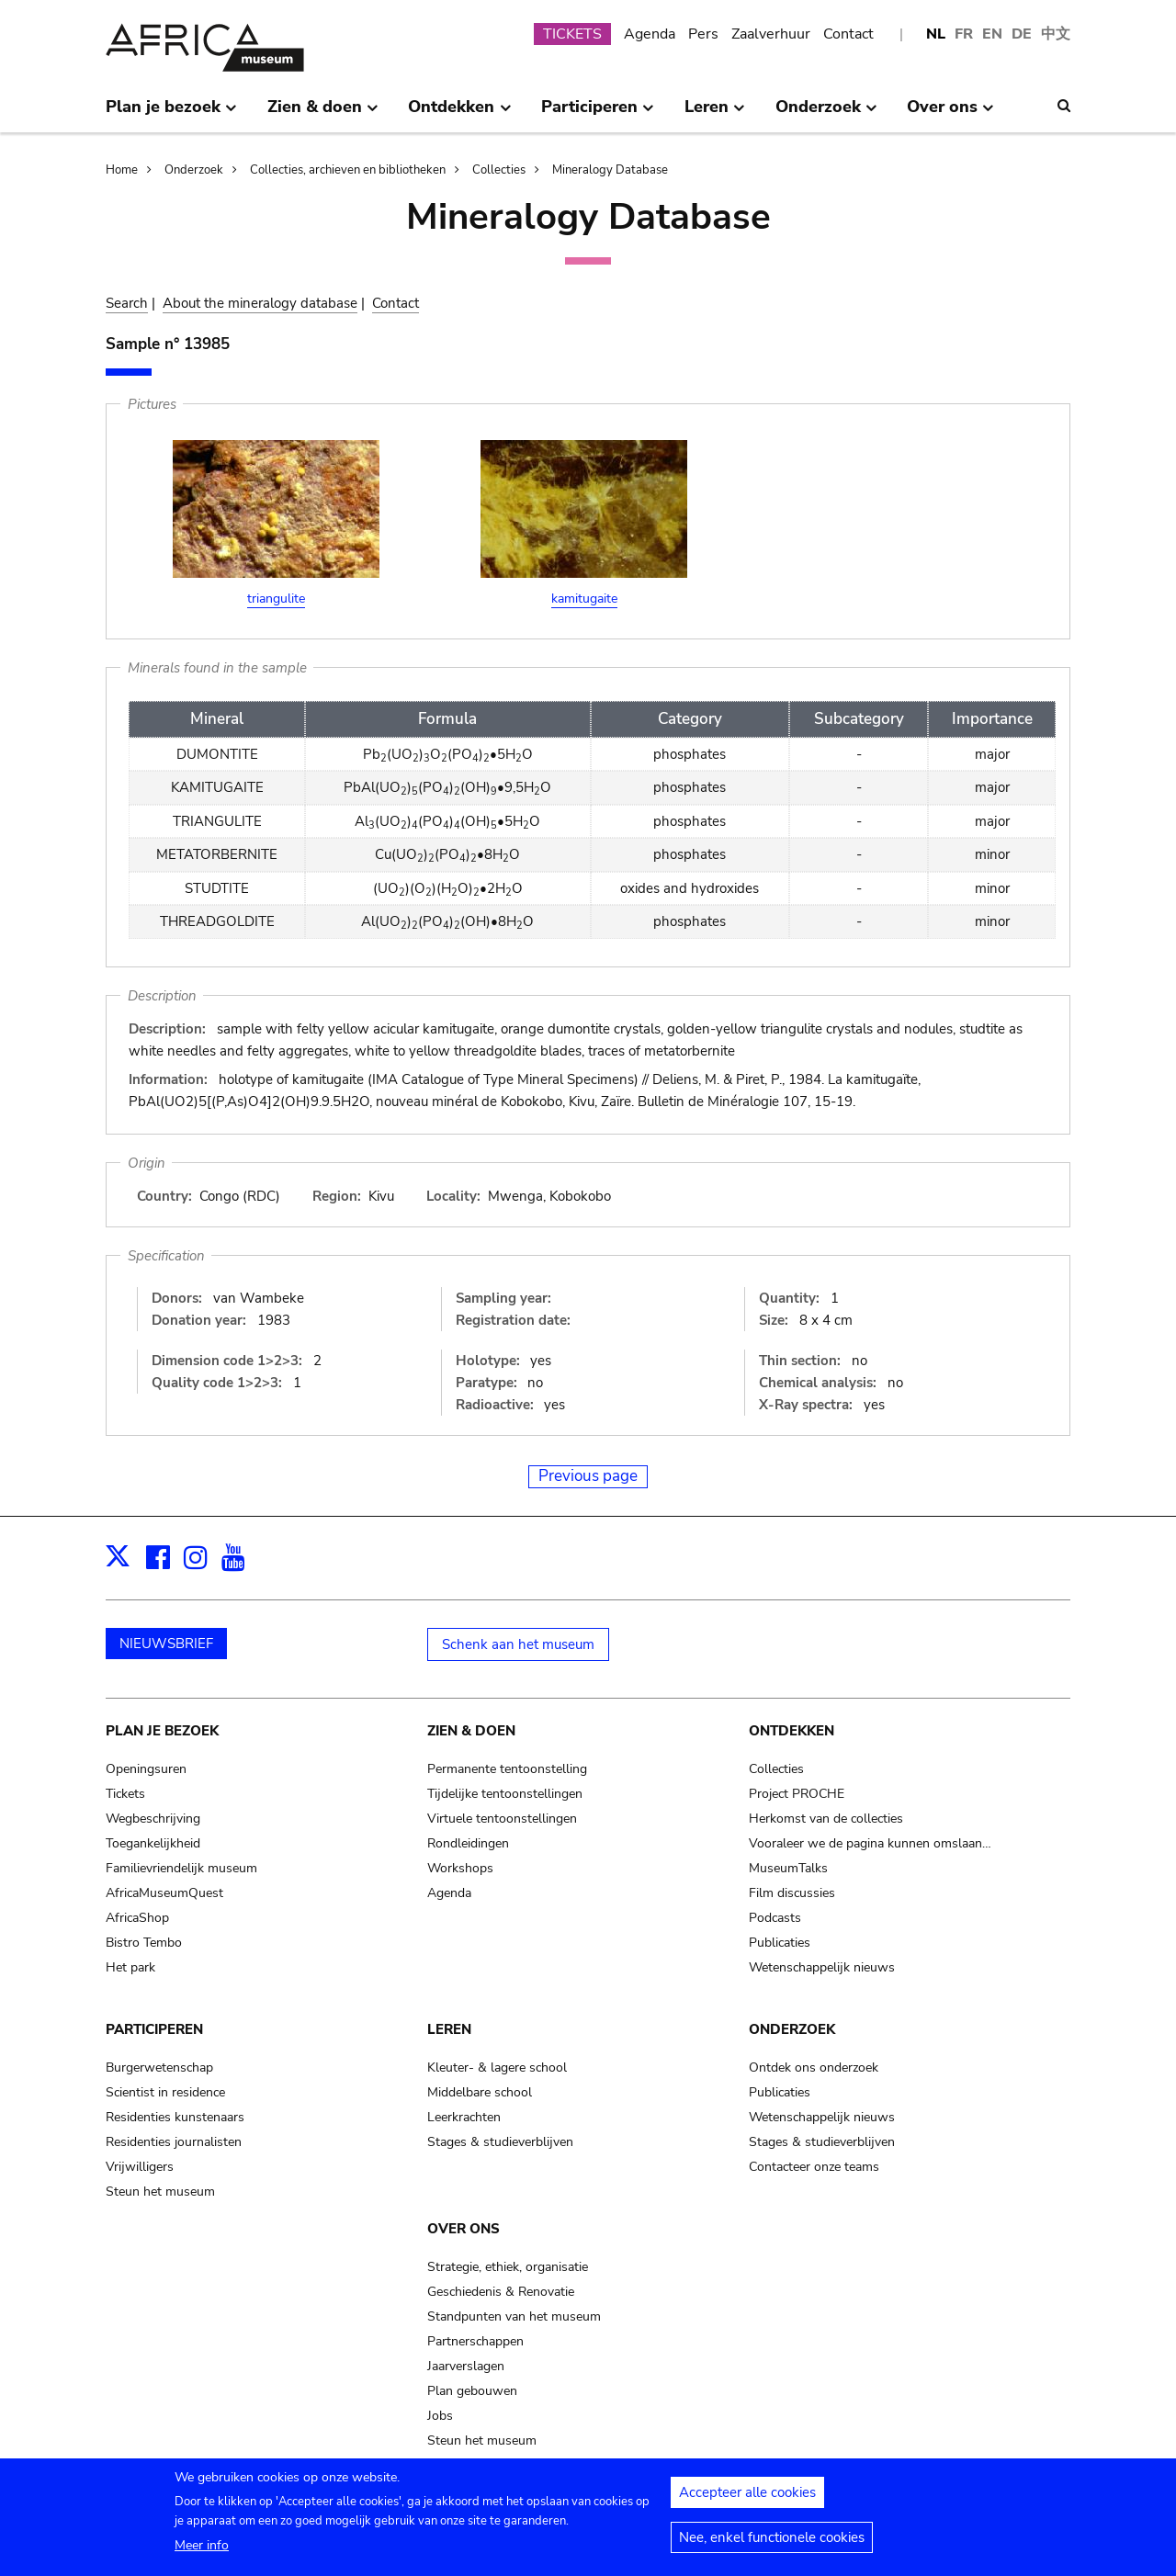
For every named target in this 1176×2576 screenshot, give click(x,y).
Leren (449, 2029)
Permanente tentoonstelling (507, 1769)
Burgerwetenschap (159, 2067)
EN (992, 34)
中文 (1055, 34)
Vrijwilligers (140, 2166)
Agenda (649, 34)
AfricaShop (137, 1917)
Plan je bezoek (162, 1731)
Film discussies (792, 1893)
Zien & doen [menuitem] (323, 114)
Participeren (154, 2029)
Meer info (202, 2552)
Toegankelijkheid (153, 1843)
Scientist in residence (165, 2092)
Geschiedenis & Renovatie (500, 2291)
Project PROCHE (796, 1793)
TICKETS (572, 34)
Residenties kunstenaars (175, 2117)
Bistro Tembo (144, 1942)
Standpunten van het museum (514, 2316)
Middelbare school (479, 2092)
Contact (848, 34)
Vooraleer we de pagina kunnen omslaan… (870, 1843)
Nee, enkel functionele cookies (772, 2545)
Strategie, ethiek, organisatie (507, 2267)
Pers (703, 34)
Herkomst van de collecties (826, 1818)
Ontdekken (791, 1731)
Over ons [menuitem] (950, 114)
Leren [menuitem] (714, 114)
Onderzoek (193, 170)
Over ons (463, 2229)
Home (122, 170)
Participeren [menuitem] (597, 114)
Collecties (499, 170)
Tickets (125, 1793)
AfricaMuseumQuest (164, 1893)
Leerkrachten (464, 2117)
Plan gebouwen (472, 2391)
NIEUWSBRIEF (166, 1643)
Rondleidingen (468, 1843)
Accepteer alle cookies (747, 2500)
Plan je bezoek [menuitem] (171, 114)
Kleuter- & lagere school (497, 2067)
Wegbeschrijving (153, 1818)
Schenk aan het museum (518, 1644)
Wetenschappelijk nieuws (822, 1967)
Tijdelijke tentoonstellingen (504, 1793)
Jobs (440, 2415)
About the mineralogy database (260, 303)
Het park (130, 1967)
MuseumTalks (788, 1868)
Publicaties (779, 1942)
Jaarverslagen (465, 2366)
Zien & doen (471, 1731)
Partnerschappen (475, 2341)
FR (964, 34)
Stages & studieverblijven (500, 2142)
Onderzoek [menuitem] (826, 114)
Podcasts (775, 1917)
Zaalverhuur (770, 34)
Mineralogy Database (610, 170)
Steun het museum (160, 2191)
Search (127, 303)
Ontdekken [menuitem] (459, 114)
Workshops (460, 1868)
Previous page (588, 1475)
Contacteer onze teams (814, 2166)
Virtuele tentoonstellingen (502, 1818)
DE (1022, 34)
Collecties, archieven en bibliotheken (348, 170)
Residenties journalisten (174, 2142)
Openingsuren (146, 1769)
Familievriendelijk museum (181, 1868)
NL (935, 34)
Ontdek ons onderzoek (813, 2067)
